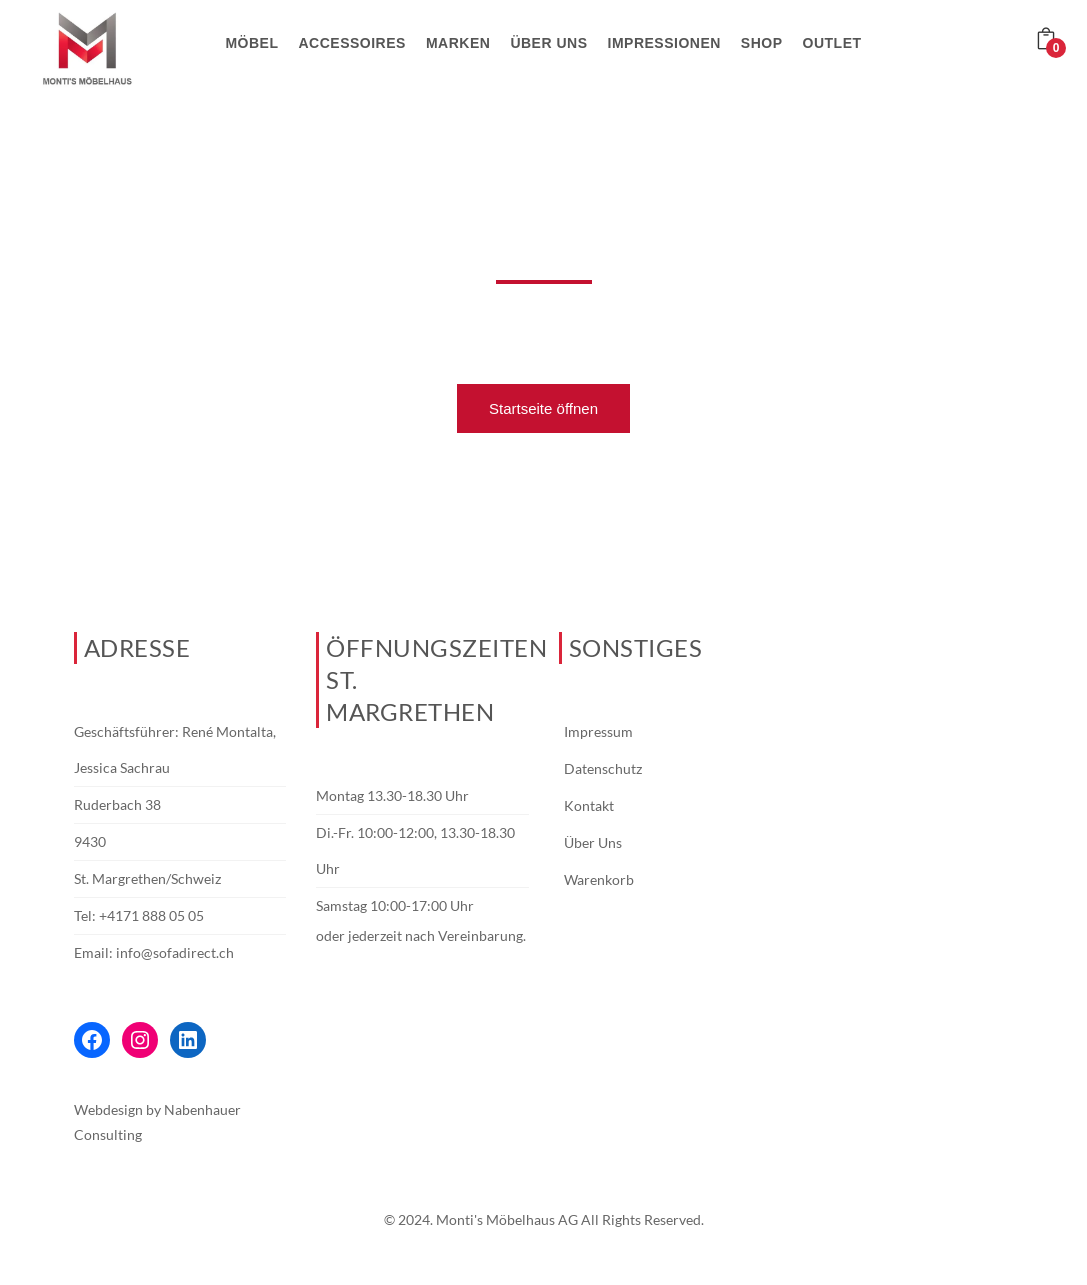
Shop (762, 43)
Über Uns (593, 842)
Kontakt (589, 805)
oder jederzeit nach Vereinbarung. (421, 935)
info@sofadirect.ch (175, 952)
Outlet (832, 43)
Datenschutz (603, 768)
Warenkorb (599, 879)
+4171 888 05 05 (151, 915)
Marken (458, 43)
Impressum (598, 731)
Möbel (251, 43)
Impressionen (664, 43)
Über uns (548, 43)
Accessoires (352, 43)
